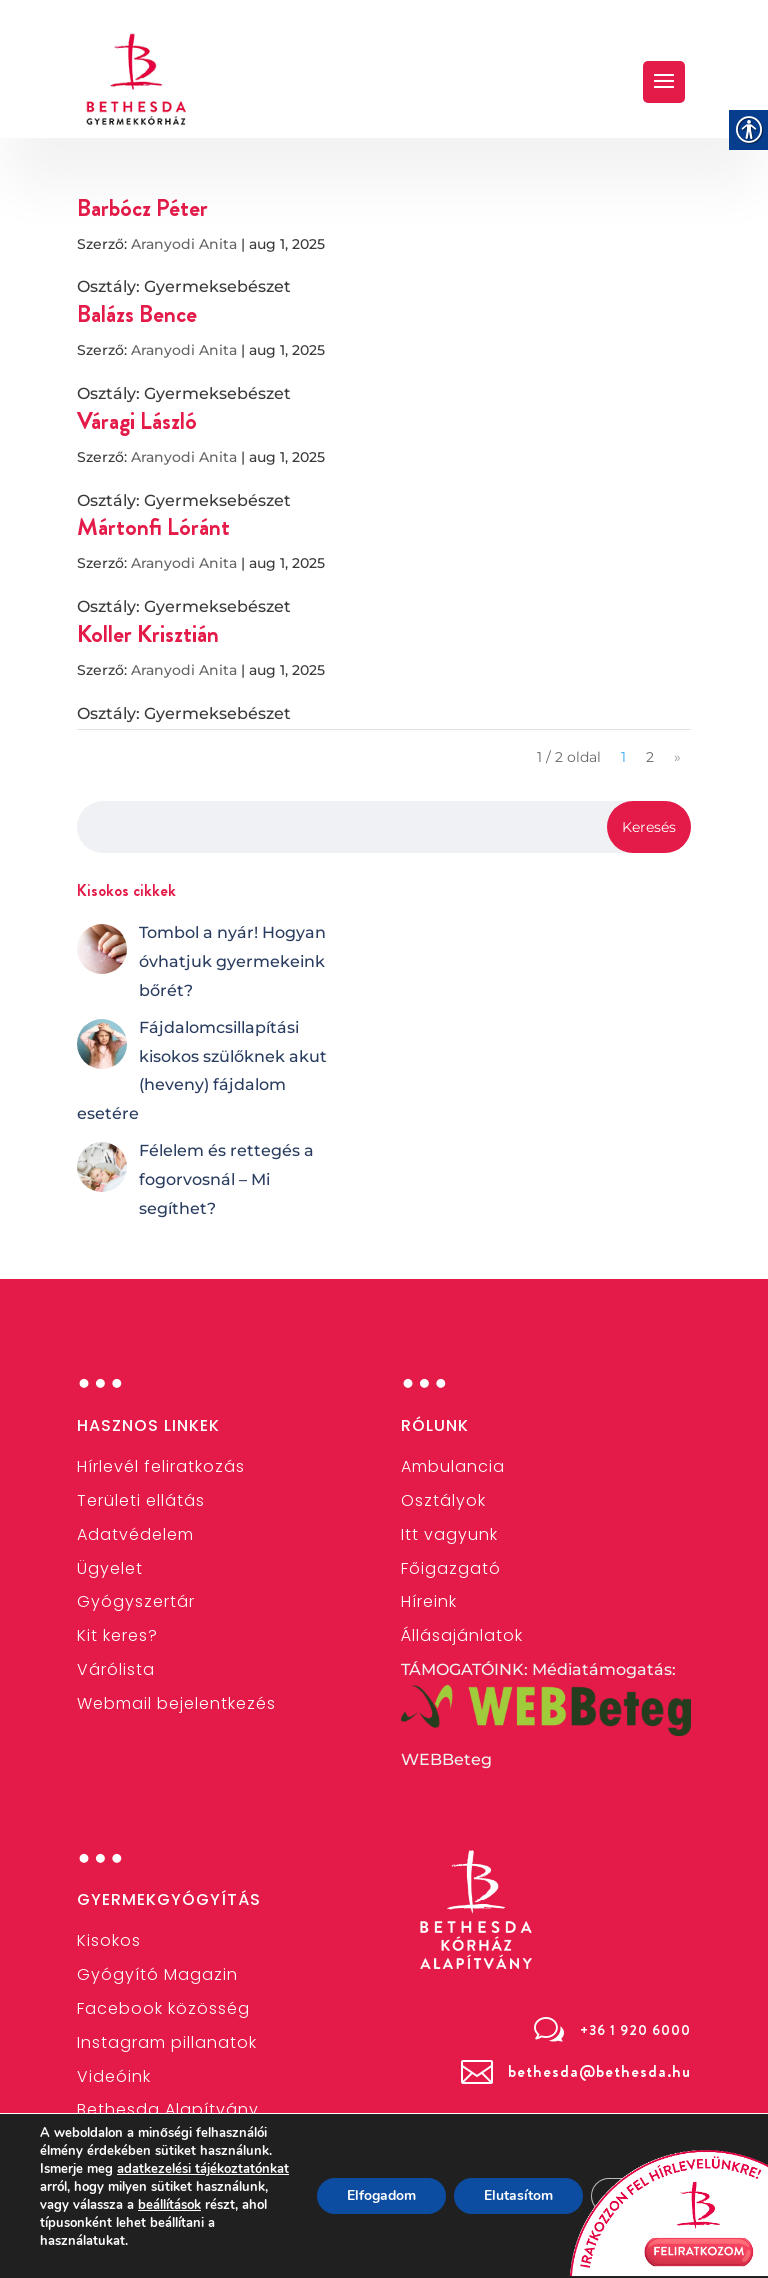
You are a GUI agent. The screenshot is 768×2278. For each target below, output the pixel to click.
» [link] (677, 757)
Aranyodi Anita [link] (184, 244)
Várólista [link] (116, 1669)
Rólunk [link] (435, 1425)
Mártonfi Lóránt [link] (153, 527)
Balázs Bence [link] (137, 314)
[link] (137, 79)
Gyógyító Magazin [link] (157, 1974)
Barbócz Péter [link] (142, 208)
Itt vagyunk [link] (449, 1534)
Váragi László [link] (137, 421)
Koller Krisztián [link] (148, 634)
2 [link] (650, 757)
